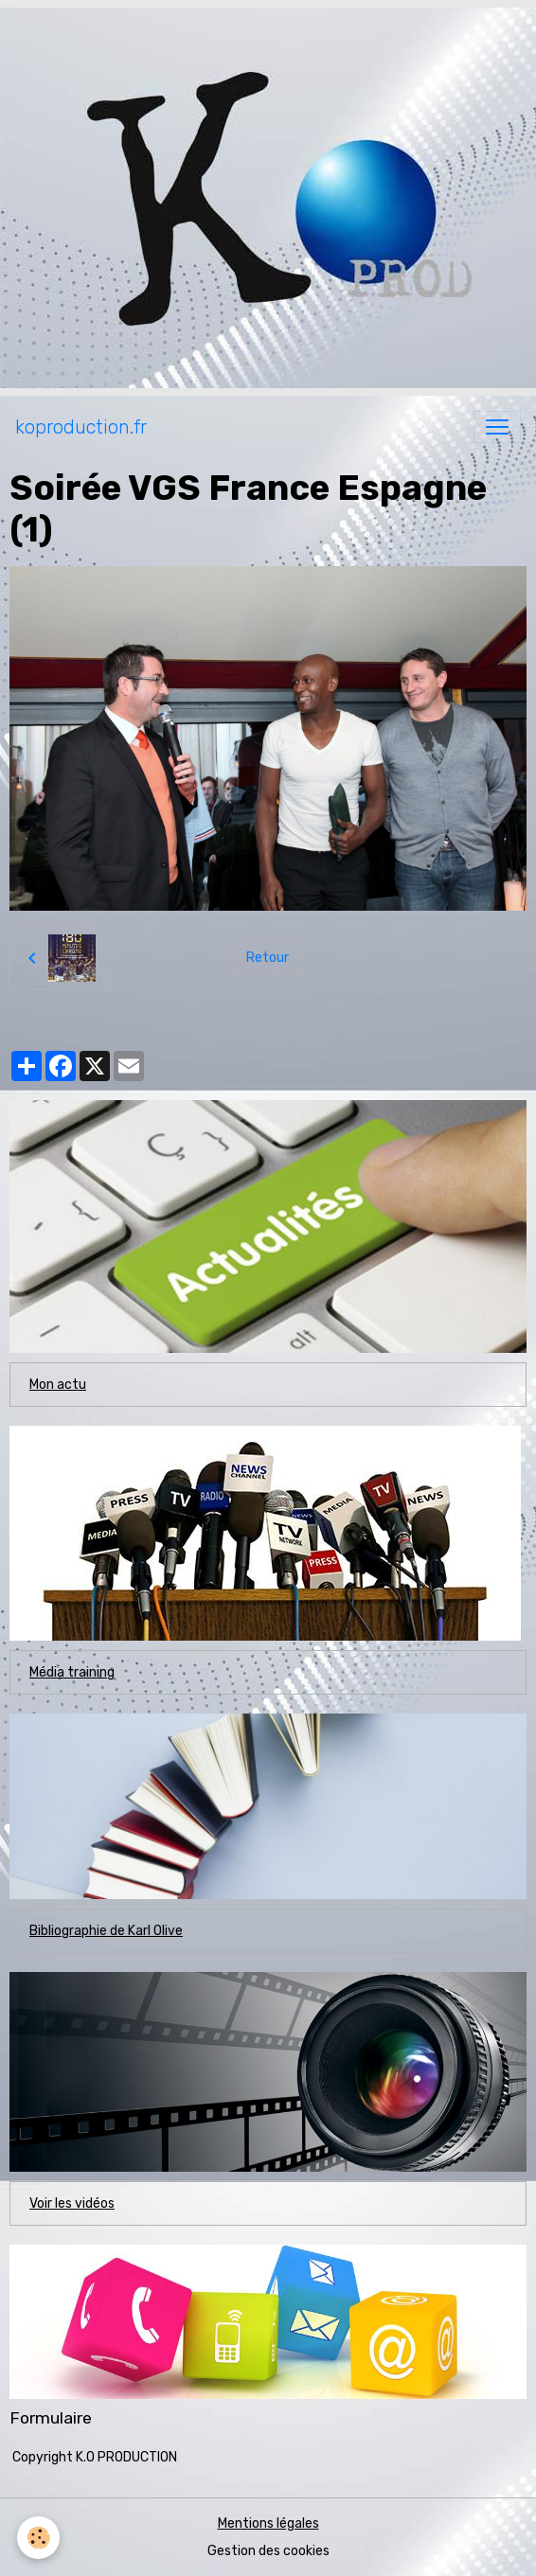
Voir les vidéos (72, 2203)
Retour (267, 958)
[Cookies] (38, 2537)
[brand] (81, 427)
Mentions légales (268, 2523)
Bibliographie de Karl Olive (106, 1931)
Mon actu (57, 1385)
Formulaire (50, 2417)
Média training (72, 1672)
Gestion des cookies (268, 2551)
